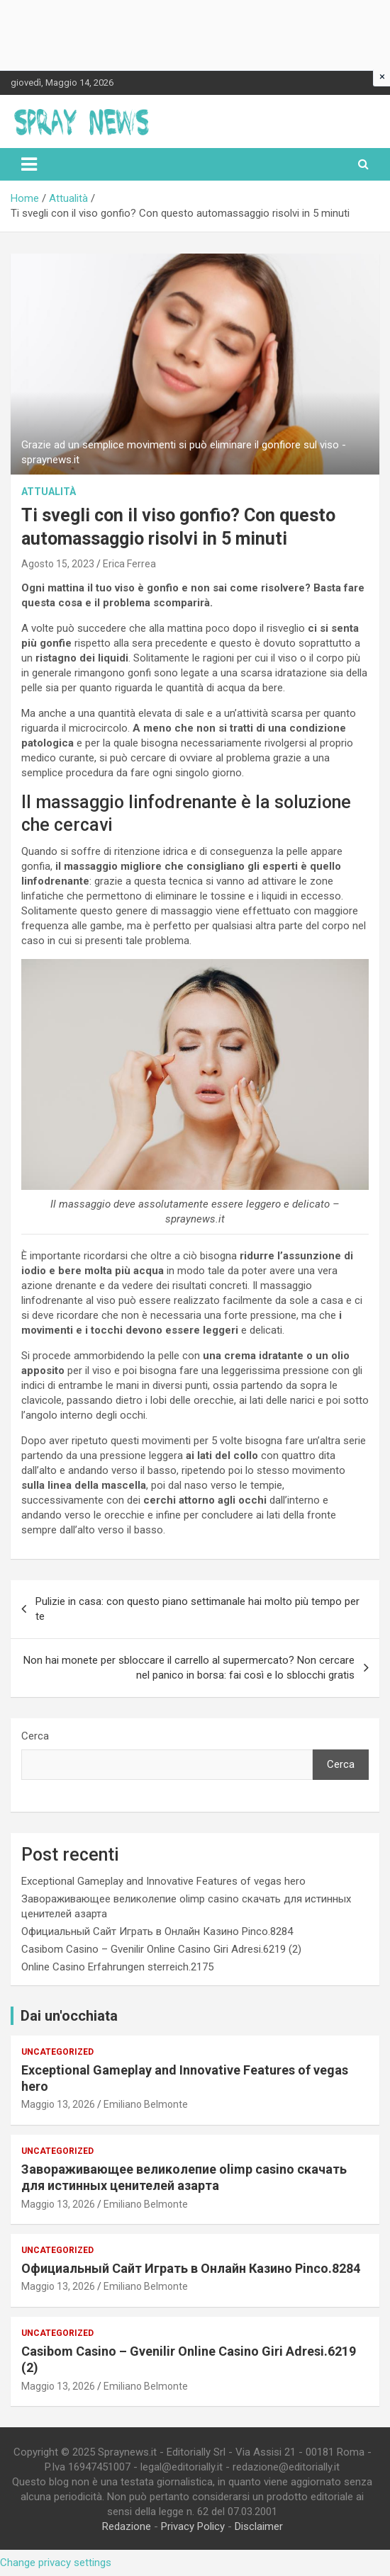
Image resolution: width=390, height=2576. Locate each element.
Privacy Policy (193, 2526)
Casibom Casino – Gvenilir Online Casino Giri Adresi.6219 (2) (161, 1949)
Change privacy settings (55, 2562)
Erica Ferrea (129, 563)
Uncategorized (57, 2052)
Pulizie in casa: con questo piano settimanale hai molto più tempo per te (197, 1609)
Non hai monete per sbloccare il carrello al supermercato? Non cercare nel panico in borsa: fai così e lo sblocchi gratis (189, 1667)
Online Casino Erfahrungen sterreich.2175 (117, 1967)
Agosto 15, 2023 (57, 563)
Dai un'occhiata (69, 2015)
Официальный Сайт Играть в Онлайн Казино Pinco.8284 (157, 1931)
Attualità (48, 491)
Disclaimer (259, 2526)
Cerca (35, 1736)
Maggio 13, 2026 (58, 2104)
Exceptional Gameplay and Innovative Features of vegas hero (163, 1881)
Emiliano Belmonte (146, 2104)
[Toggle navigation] (29, 164)
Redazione (126, 2526)
